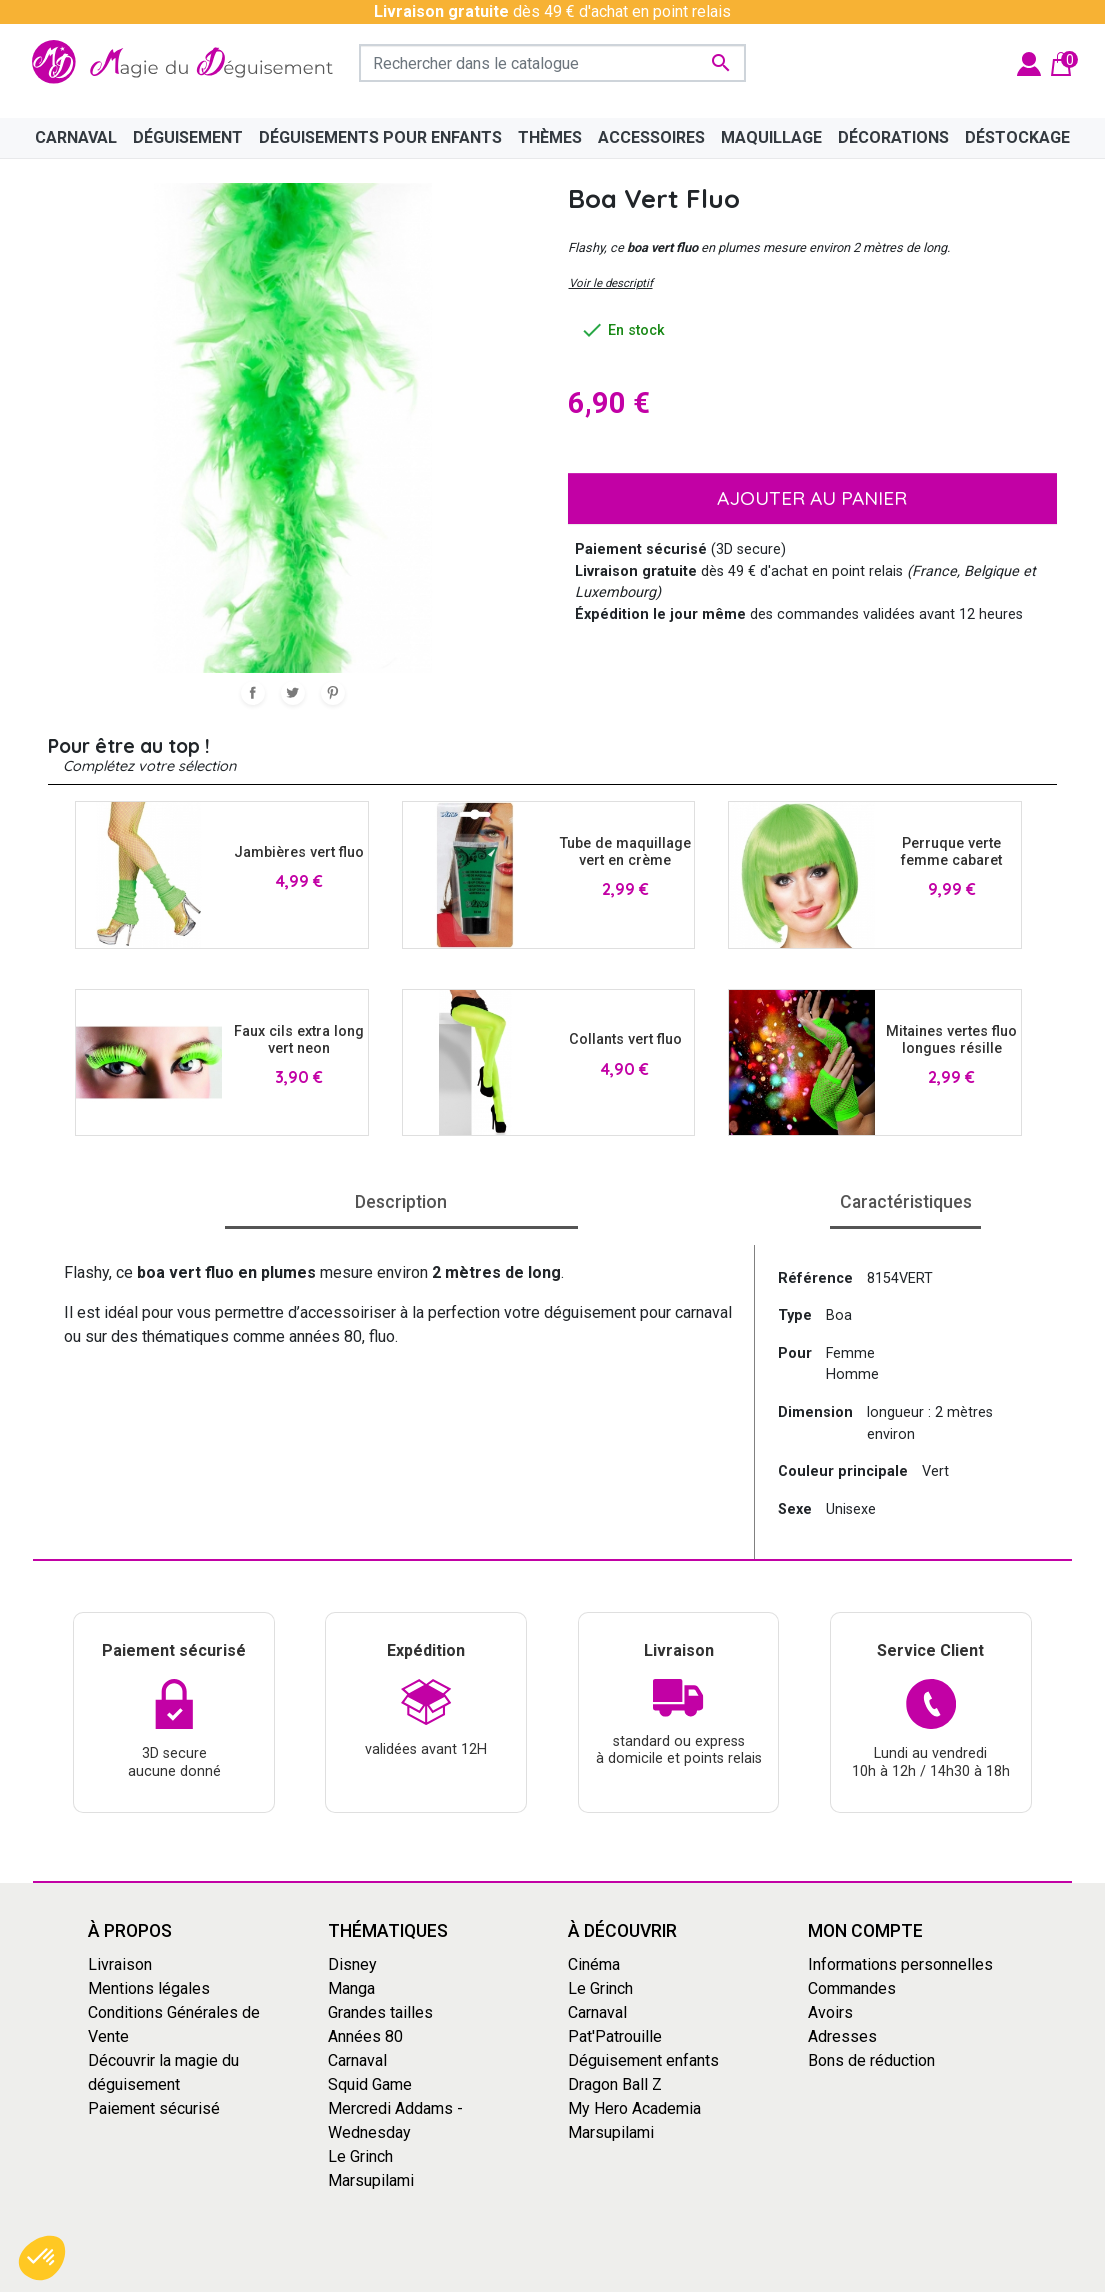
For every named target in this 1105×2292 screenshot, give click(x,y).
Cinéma (594, 1964)
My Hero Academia (634, 2108)
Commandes (852, 1988)
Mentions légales (149, 1988)
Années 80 (365, 2036)
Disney (352, 1964)
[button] (42, 2258)
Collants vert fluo (625, 1039)
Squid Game (370, 2084)
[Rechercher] (552, 63)
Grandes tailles (380, 2012)
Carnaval (357, 2060)
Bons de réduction (871, 2060)
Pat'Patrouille (615, 2036)
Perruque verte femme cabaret (951, 852)
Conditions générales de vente (483, 2274)
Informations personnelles (900, 1964)
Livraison (120, 1964)
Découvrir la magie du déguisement (163, 2072)
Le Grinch (360, 2156)
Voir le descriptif (611, 283)
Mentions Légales (658, 2274)
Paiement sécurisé (154, 2108)
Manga (351, 1988)
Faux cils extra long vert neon (299, 1040)
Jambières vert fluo (299, 852)
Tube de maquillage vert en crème (625, 852)
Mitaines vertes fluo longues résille (951, 1040)
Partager (253, 693)
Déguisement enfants (643, 2060)
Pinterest (333, 693)
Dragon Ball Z (615, 2084)
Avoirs (830, 2012)
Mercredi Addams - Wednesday (395, 2120)
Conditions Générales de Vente (174, 2024)
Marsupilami (371, 2180)
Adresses (842, 2036)
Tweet (293, 693)
